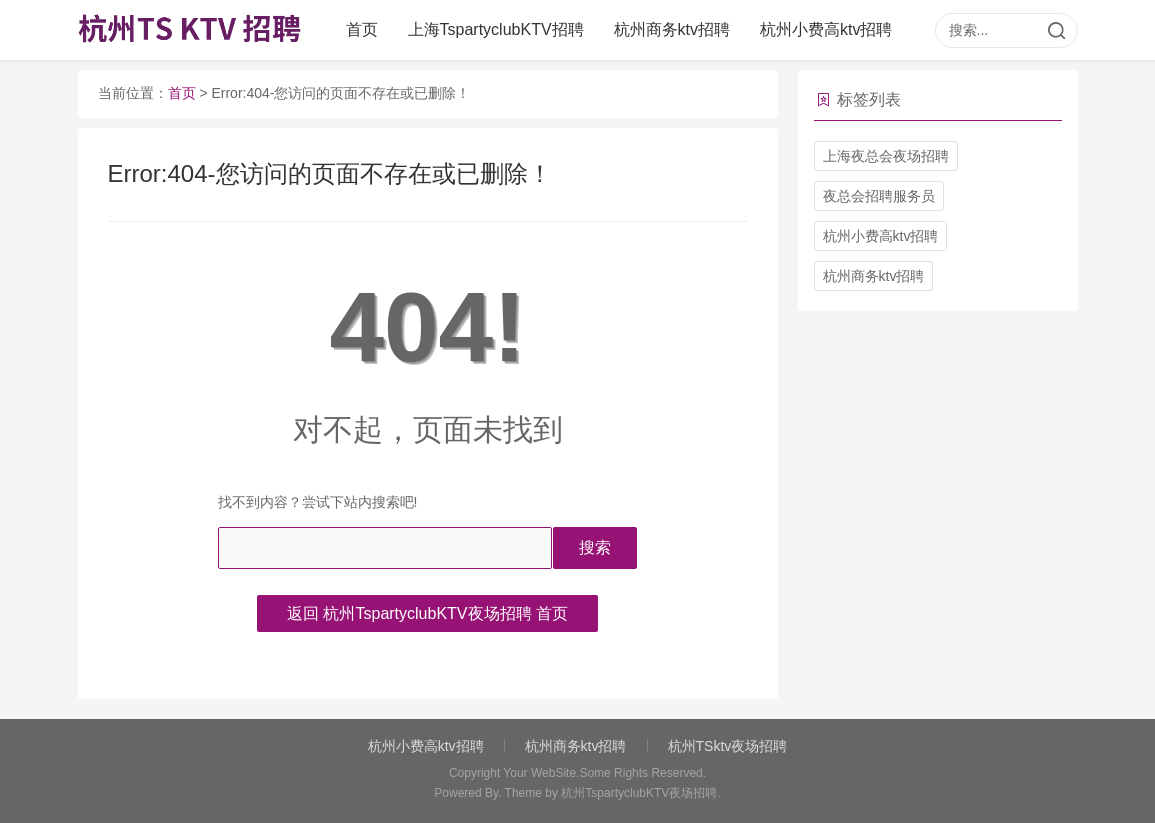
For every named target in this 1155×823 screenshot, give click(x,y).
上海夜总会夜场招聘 (886, 156)
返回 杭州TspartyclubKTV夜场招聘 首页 (427, 613)
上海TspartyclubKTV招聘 (496, 29)
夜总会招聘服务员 (879, 196)
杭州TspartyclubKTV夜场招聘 (639, 793)
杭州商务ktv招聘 (672, 29)
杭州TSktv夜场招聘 (728, 746)
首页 (362, 29)
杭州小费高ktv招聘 (826, 29)
